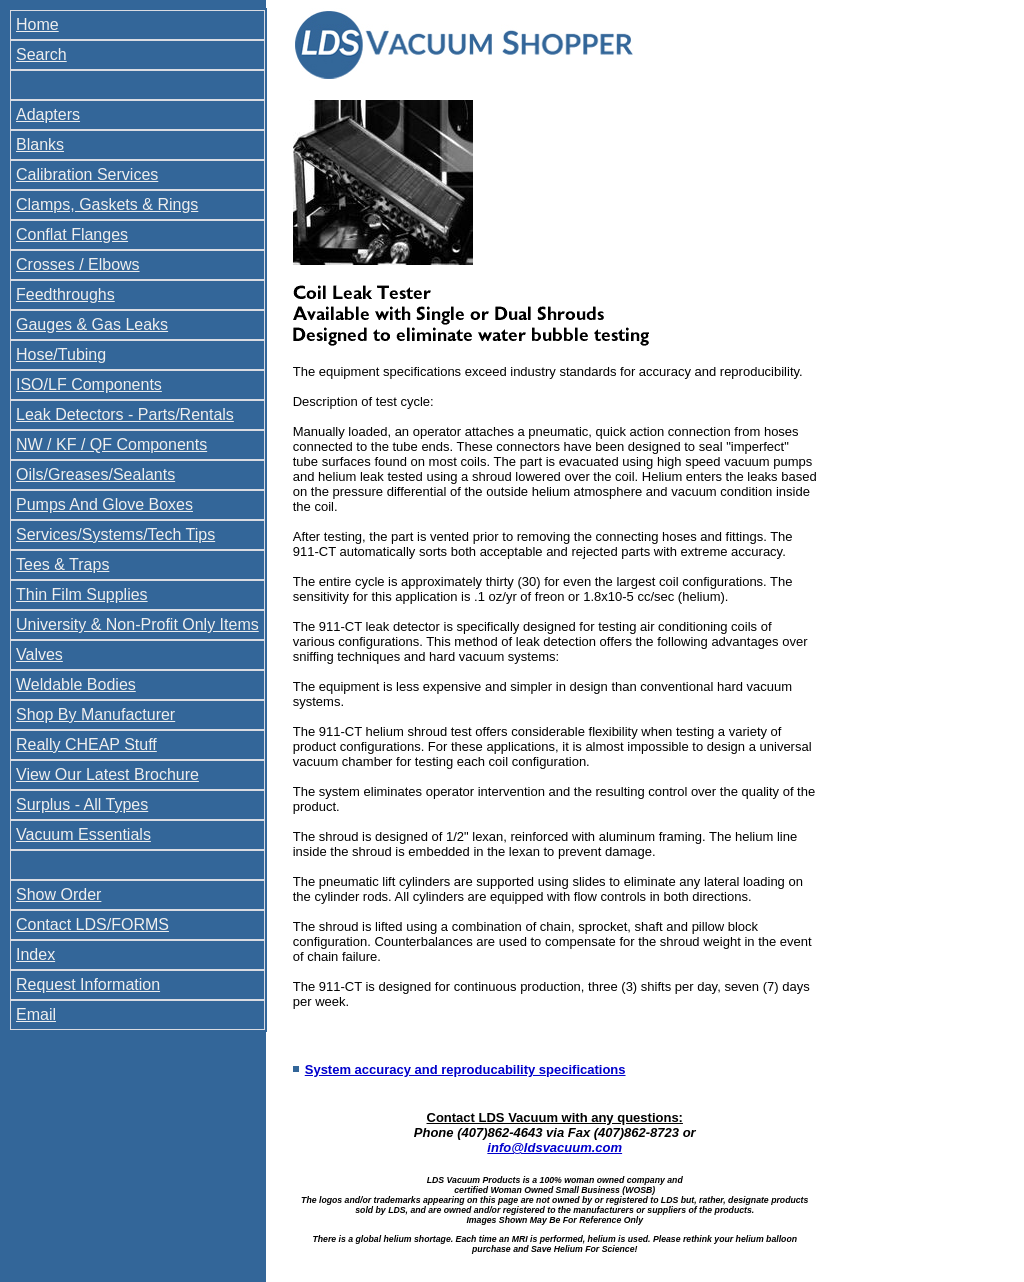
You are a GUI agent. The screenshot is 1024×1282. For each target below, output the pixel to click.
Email (36, 1014)
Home (37, 24)
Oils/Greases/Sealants (95, 474)
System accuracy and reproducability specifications (465, 1069)
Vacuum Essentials (83, 834)
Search (41, 54)
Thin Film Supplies (82, 594)
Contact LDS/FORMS (92, 924)
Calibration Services (87, 174)
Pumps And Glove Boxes (104, 504)
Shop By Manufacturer (95, 714)
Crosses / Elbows (78, 264)
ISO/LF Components (89, 384)
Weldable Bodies (76, 684)
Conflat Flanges (72, 234)
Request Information (88, 984)
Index (35, 954)
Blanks (40, 144)
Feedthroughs (65, 294)
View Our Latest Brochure (107, 774)
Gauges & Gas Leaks (92, 324)
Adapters (48, 114)
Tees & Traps (62, 564)
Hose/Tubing (61, 354)
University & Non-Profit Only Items (137, 624)
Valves (39, 654)
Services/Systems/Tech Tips (115, 534)
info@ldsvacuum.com (554, 1147)
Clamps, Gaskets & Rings (107, 204)
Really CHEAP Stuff (86, 744)
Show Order (58, 894)
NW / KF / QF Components (111, 444)
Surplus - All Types (82, 804)
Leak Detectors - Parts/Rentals (125, 414)
